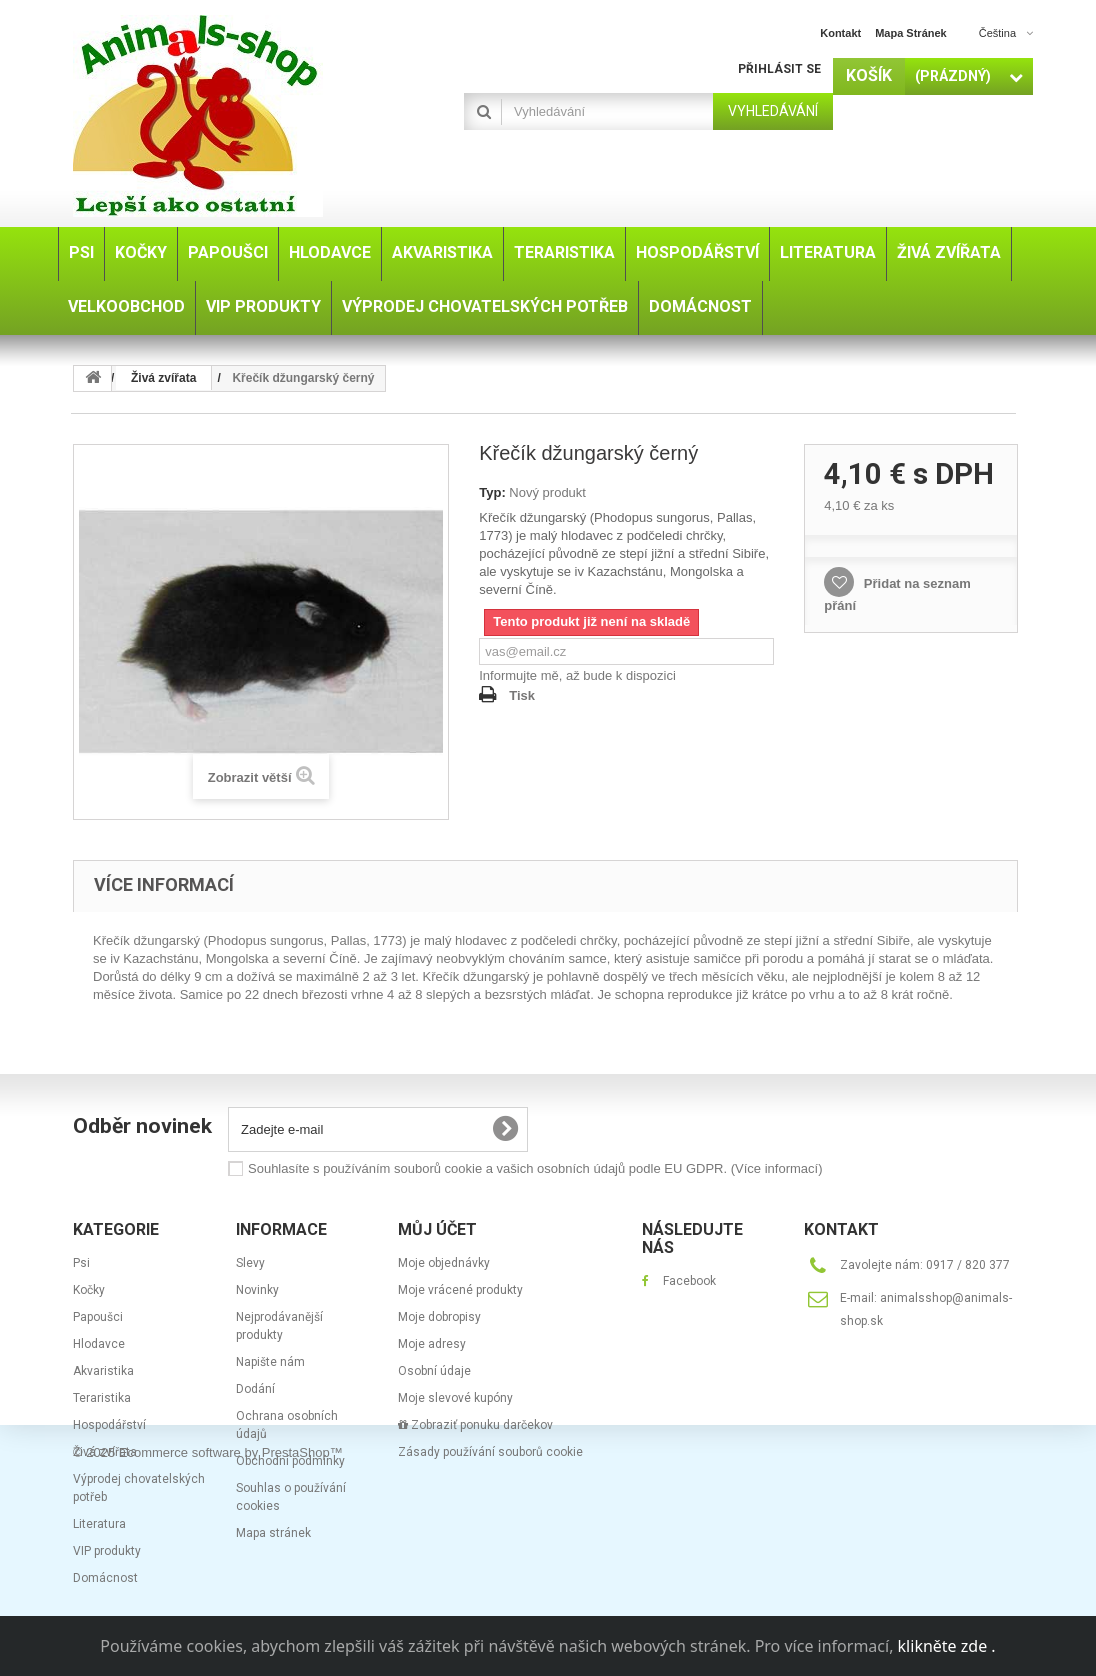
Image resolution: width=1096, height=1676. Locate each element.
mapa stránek (911, 33)
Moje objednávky (444, 1263)
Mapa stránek (273, 1533)
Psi (81, 1263)
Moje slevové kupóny (455, 1398)
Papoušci (98, 1317)
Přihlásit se (779, 69)
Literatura (99, 1524)
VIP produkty (107, 1551)
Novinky (257, 1290)
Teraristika (102, 1398)
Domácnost (105, 1578)
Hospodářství (109, 1425)
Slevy (250, 1263)
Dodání (255, 1389)
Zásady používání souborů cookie (490, 1452)
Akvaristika (103, 1371)
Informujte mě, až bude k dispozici (577, 675)
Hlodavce (99, 1344)
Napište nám (270, 1362)
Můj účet (437, 1229)
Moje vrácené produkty (460, 1290)
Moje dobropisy (439, 1317)
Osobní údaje (434, 1371)
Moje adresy (432, 1344)
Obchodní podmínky (290, 1461)
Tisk (522, 695)
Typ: (492, 492)
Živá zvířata (105, 1452)
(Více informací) (777, 1168)
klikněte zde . (947, 1646)
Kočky (89, 1290)
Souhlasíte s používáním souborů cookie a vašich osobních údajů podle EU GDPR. (535, 1168)
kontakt (840, 33)
